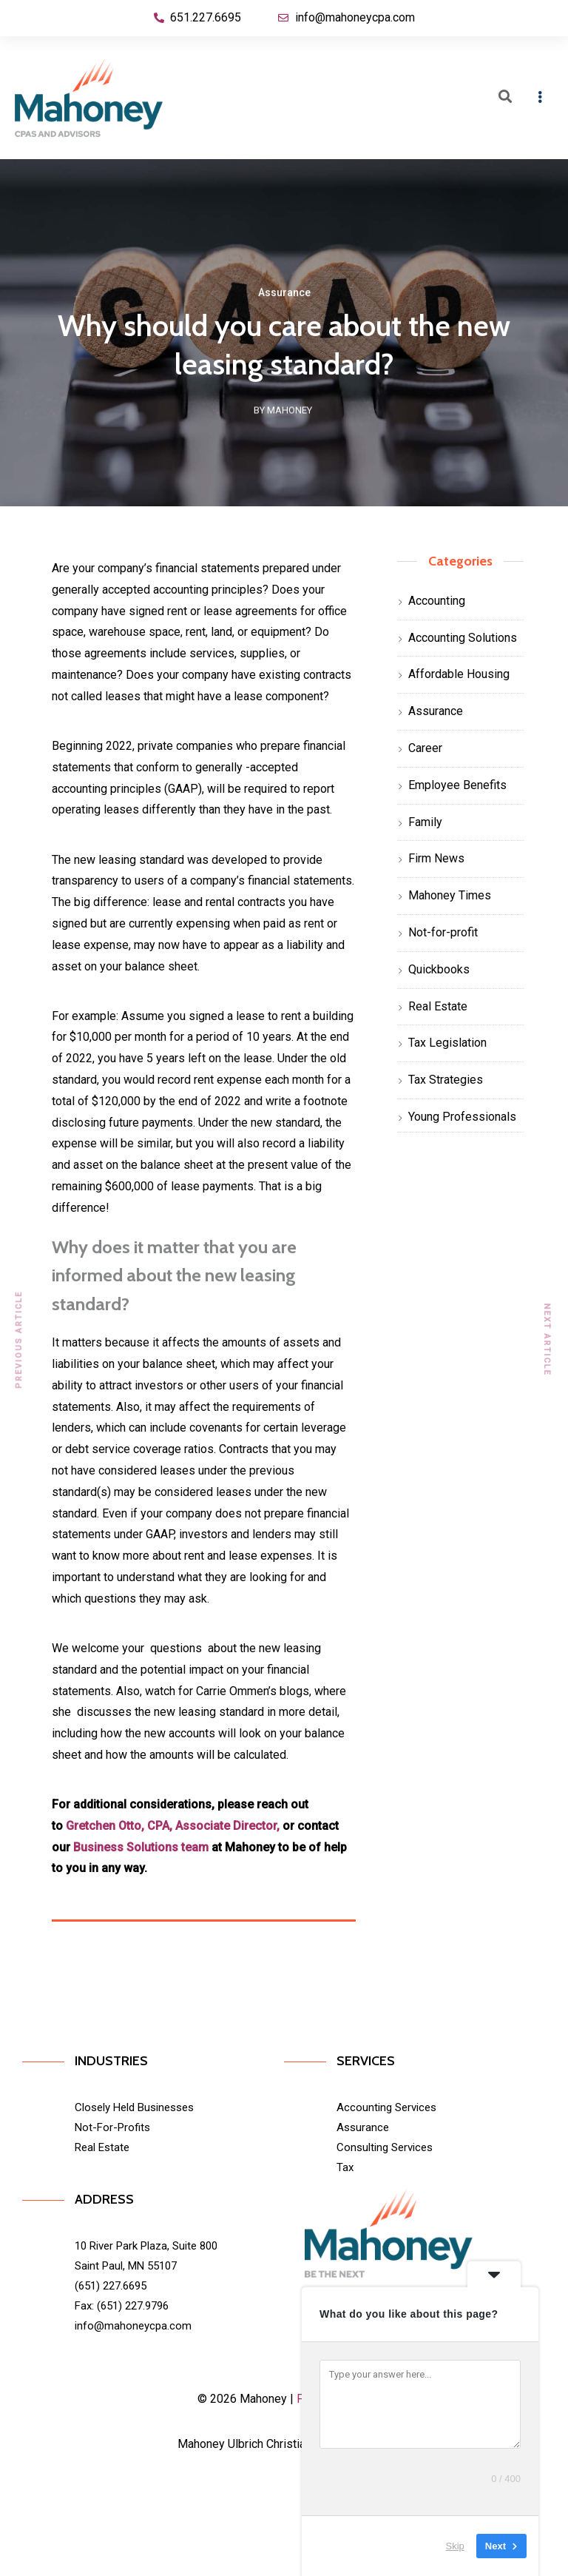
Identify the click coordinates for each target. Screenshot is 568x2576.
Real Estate (437, 1006)
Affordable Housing (459, 674)
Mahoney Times (449, 895)
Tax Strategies (445, 1080)
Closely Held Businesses (134, 2107)
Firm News (436, 858)
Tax (345, 2167)
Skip (455, 2546)
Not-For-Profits (112, 2127)
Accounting (436, 601)
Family (425, 822)
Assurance (284, 295)
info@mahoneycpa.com (133, 2325)
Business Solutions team (141, 1847)
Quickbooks (439, 969)
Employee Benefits (457, 785)
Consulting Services (385, 2147)
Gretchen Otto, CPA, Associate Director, (173, 1826)
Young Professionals (462, 1117)
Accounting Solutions (462, 638)
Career (425, 748)
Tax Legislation (447, 1043)
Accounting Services (386, 2107)
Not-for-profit (443, 932)
